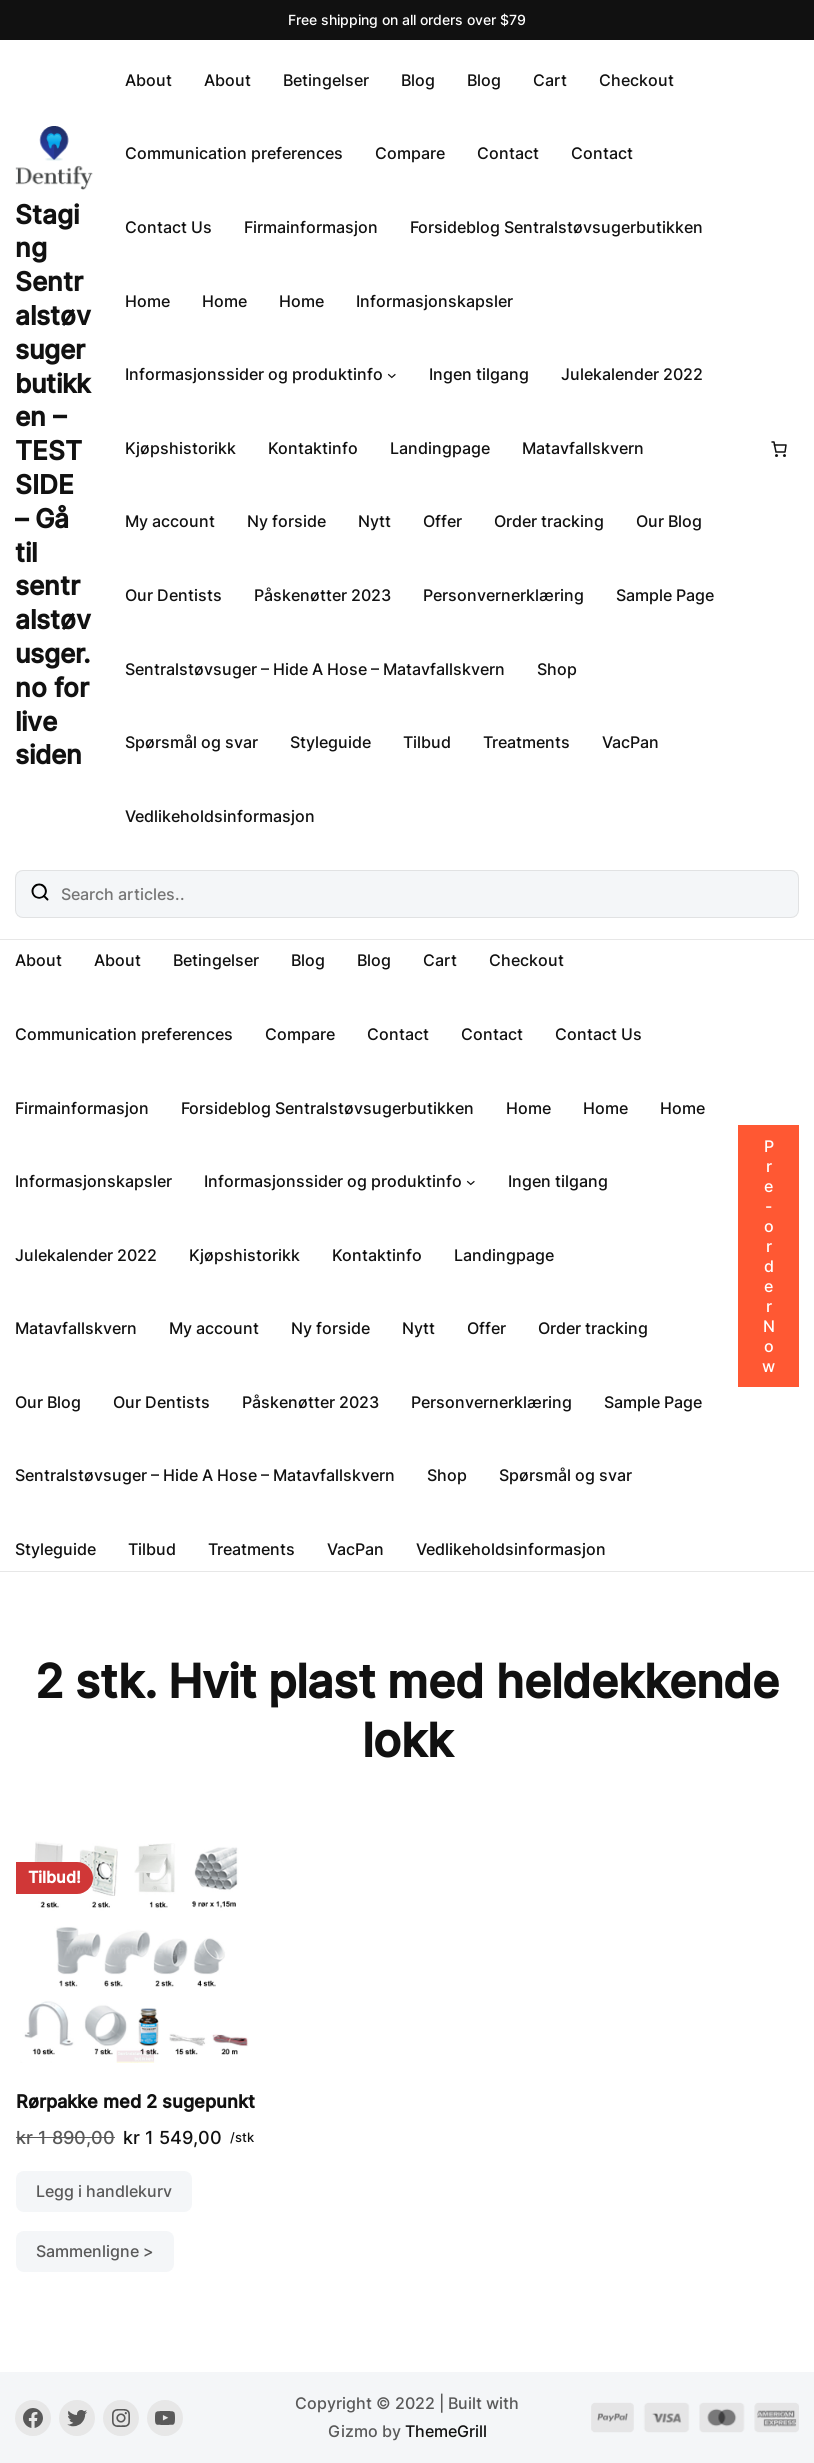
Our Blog (669, 521)
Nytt (374, 521)
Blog (418, 80)
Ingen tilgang (479, 374)
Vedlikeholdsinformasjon (220, 816)
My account (170, 521)
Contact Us (168, 227)
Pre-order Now (768, 1256)
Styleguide (330, 742)
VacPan (630, 742)
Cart (550, 80)
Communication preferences (234, 153)
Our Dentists (173, 595)
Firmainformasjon (311, 227)
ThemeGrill (446, 2431)
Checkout (636, 80)
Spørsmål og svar (191, 742)
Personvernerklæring (503, 595)
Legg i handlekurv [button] (104, 2191)
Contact (508, 153)
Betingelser (326, 80)
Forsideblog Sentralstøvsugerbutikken (556, 227)
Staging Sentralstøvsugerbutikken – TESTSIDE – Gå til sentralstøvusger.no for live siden (53, 485)
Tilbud (427, 742)
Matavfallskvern (583, 448)
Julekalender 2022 (632, 374)
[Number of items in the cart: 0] (779, 449)
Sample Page (665, 595)
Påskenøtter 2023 (322, 595)
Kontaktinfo (313, 448)
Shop (557, 669)
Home (147, 301)
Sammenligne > (95, 2251)
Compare (410, 153)
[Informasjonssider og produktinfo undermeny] (392, 375)
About (148, 80)
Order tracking (549, 521)
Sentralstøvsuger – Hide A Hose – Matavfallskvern (315, 669)
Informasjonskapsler (434, 301)
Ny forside (286, 521)
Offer (442, 521)
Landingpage (440, 448)
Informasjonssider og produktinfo (254, 374)
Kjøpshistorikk (180, 448)
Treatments (526, 742)
